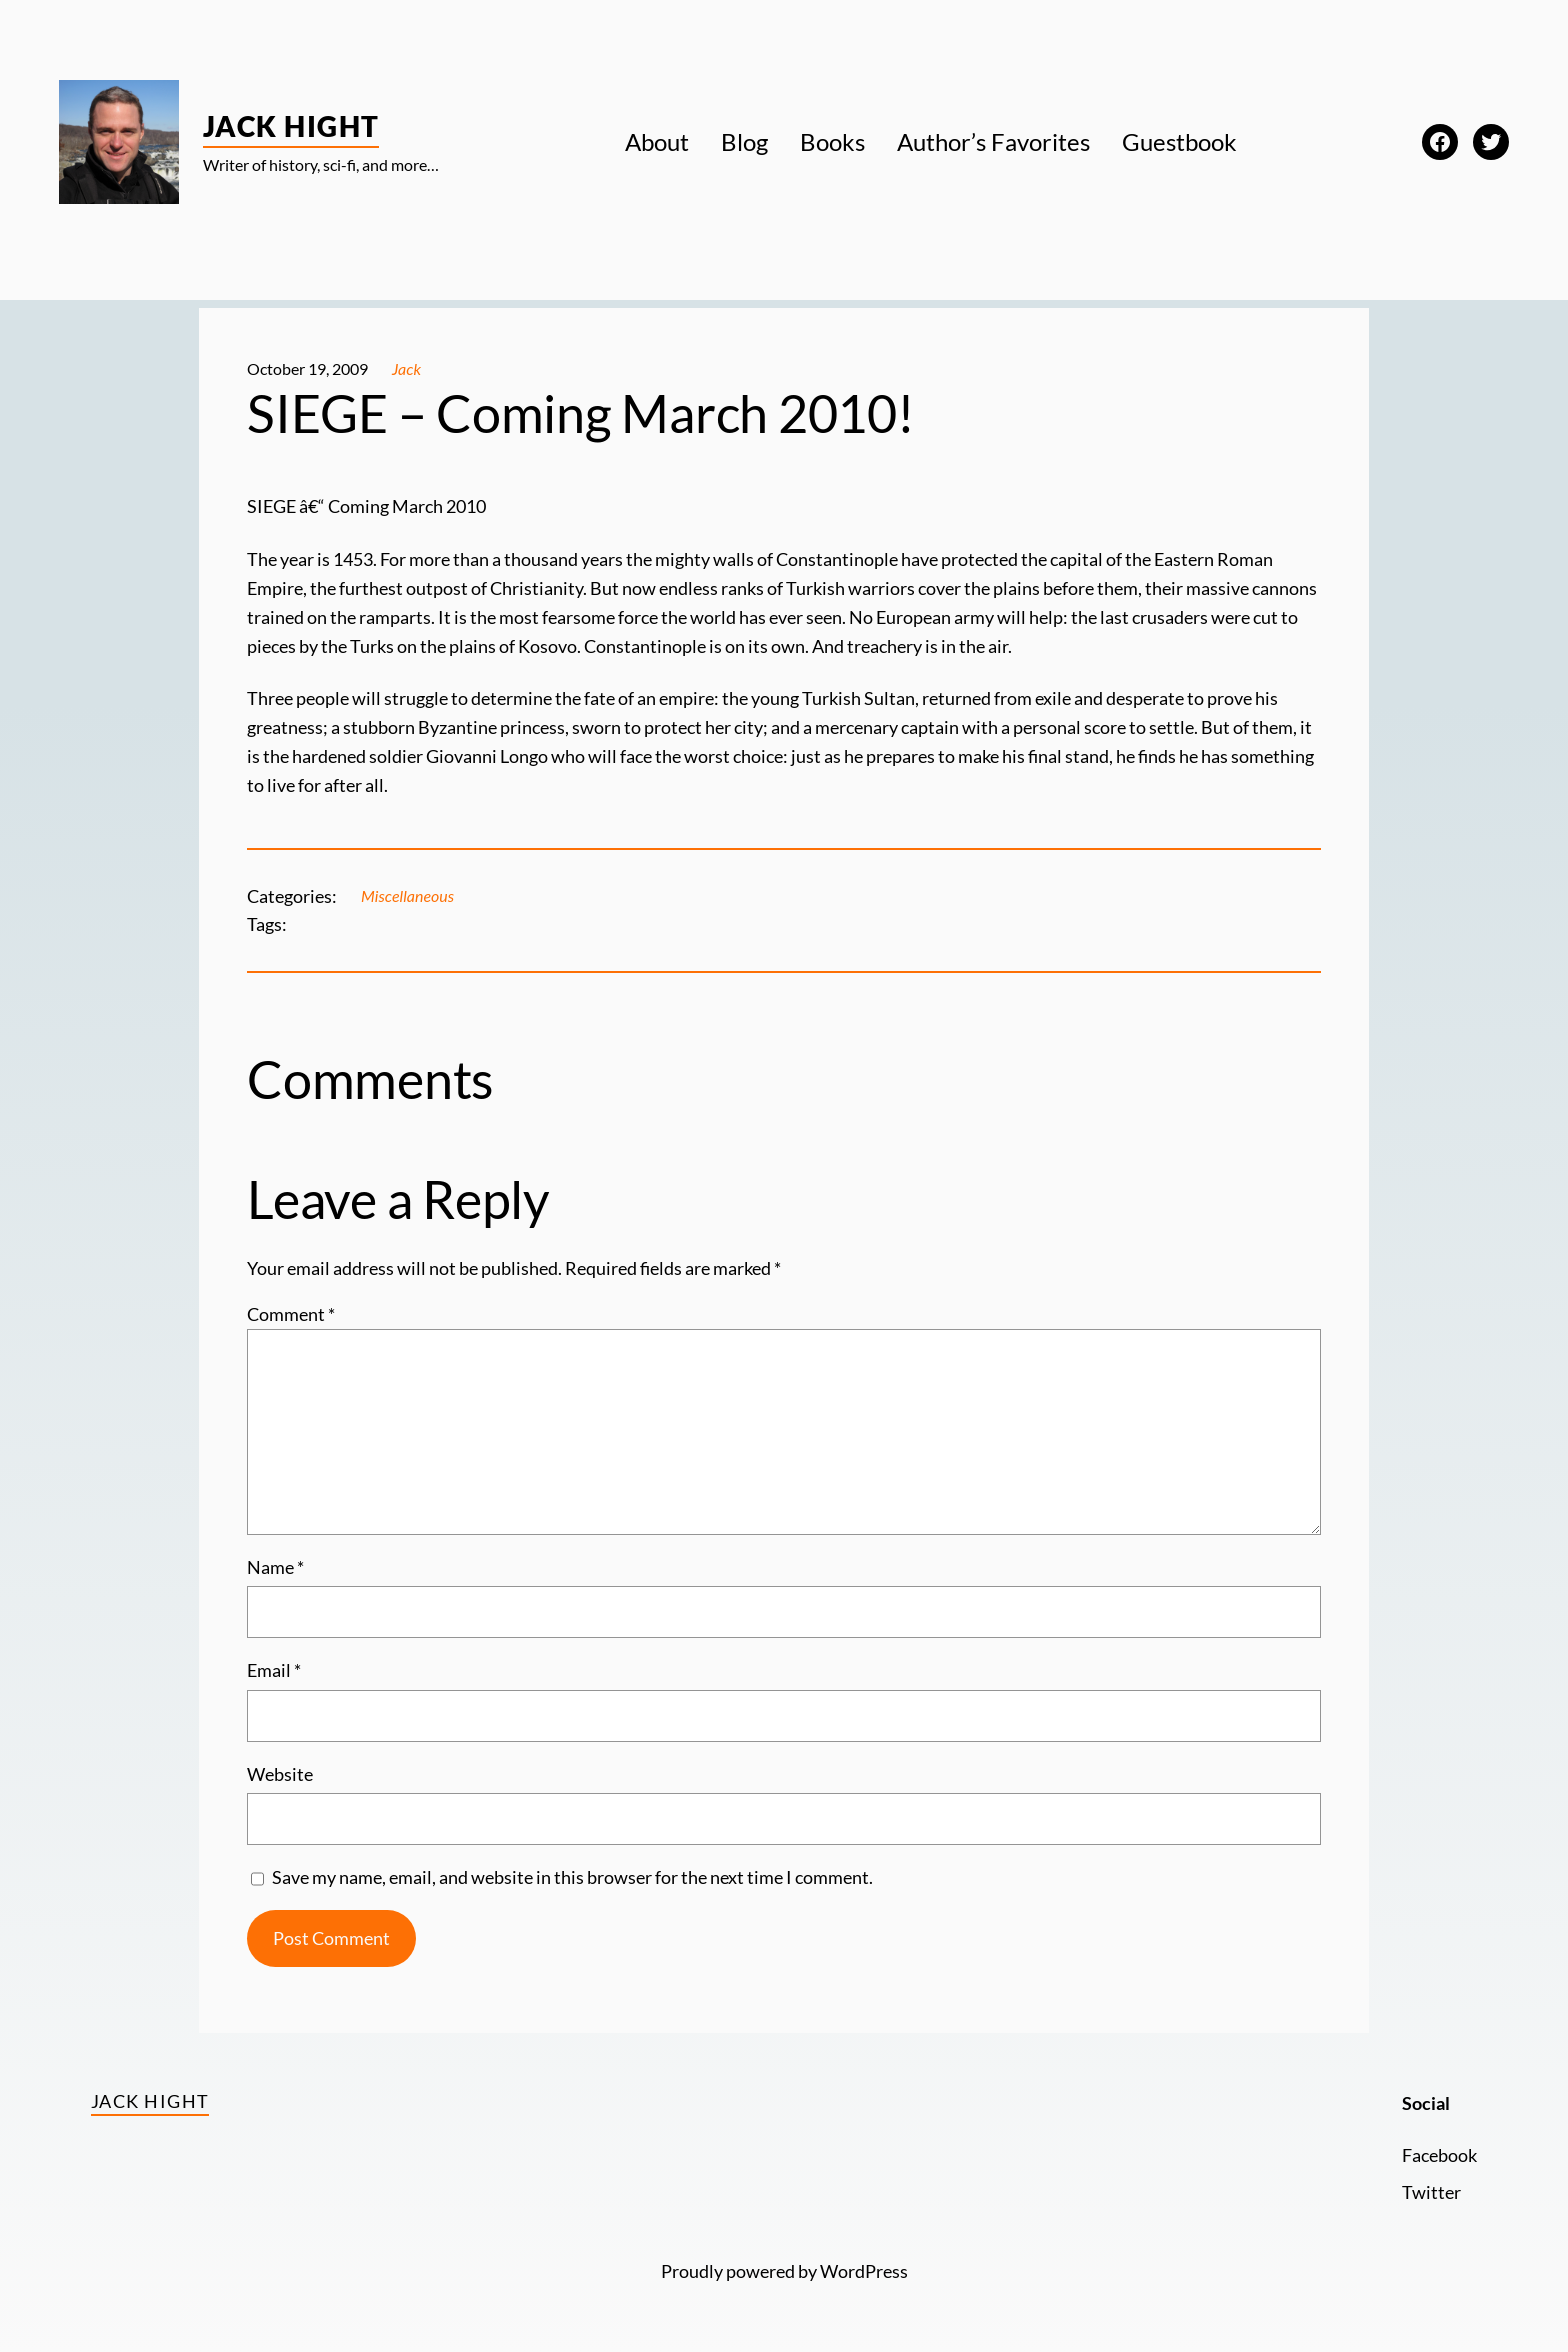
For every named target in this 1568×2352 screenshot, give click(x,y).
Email (274, 1670)
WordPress (864, 2271)
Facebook (1439, 2155)
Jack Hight (291, 126)
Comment (291, 1314)
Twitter (1431, 2192)
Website (280, 1774)
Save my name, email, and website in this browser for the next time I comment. (572, 1877)
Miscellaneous (407, 895)
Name (275, 1567)
